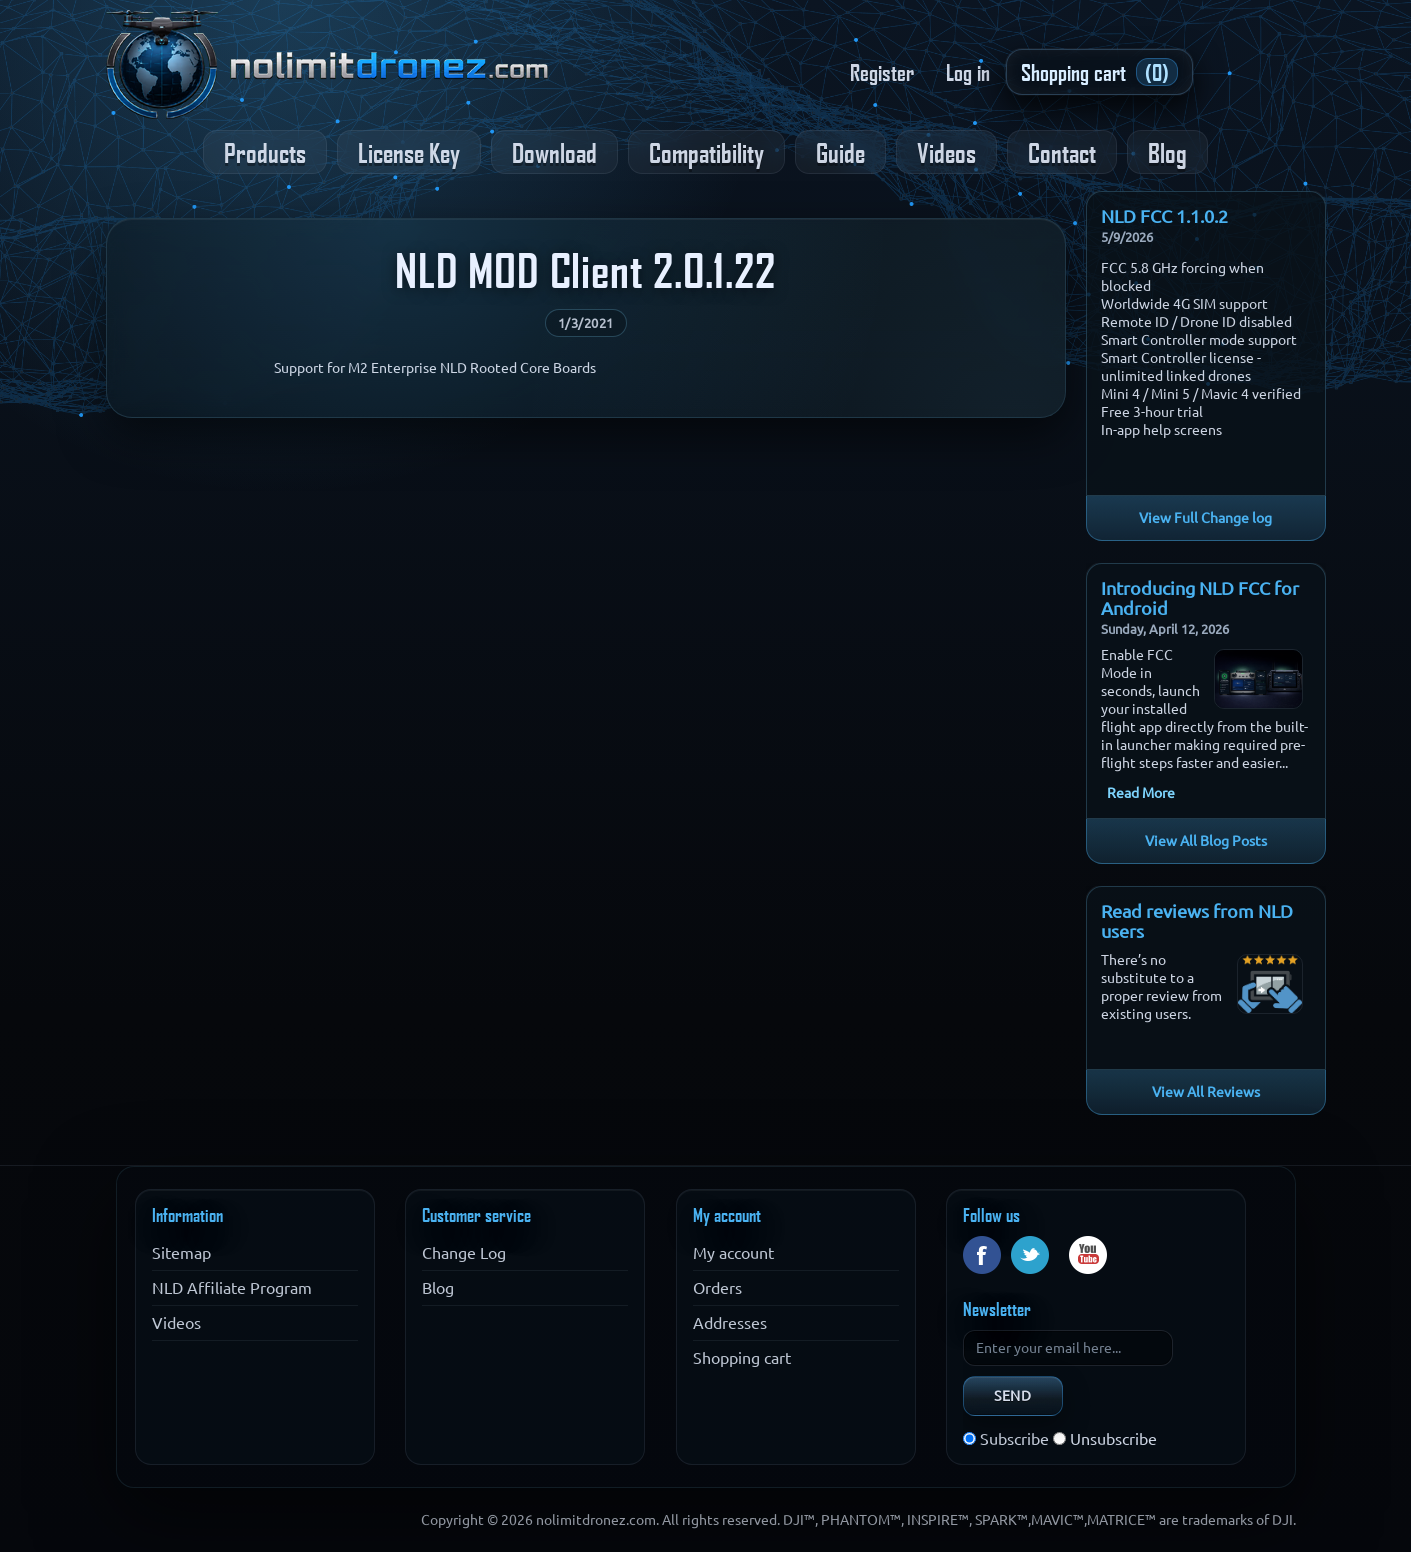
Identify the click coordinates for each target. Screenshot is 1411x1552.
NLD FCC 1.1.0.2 (1164, 216)
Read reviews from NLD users (1197, 921)
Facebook (982, 1255)
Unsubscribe (1113, 1439)
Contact (1062, 152)
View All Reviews (1206, 1092)
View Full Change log (1205, 518)
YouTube (1088, 1255)
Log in (968, 72)
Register (882, 72)
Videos (946, 152)
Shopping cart (742, 1358)
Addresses (730, 1323)
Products (265, 152)
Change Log (464, 1253)
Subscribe (1014, 1439)
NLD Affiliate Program (232, 1288)
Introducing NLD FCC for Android (1200, 598)
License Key (409, 152)
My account (733, 1253)
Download (554, 152)
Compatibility (706, 152)
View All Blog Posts (1206, 841)
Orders (717, 1288)
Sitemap (181, 1253)
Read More (1141, 793)
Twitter (1030, 1255)
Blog (1167, 152)
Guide (840, 152)
